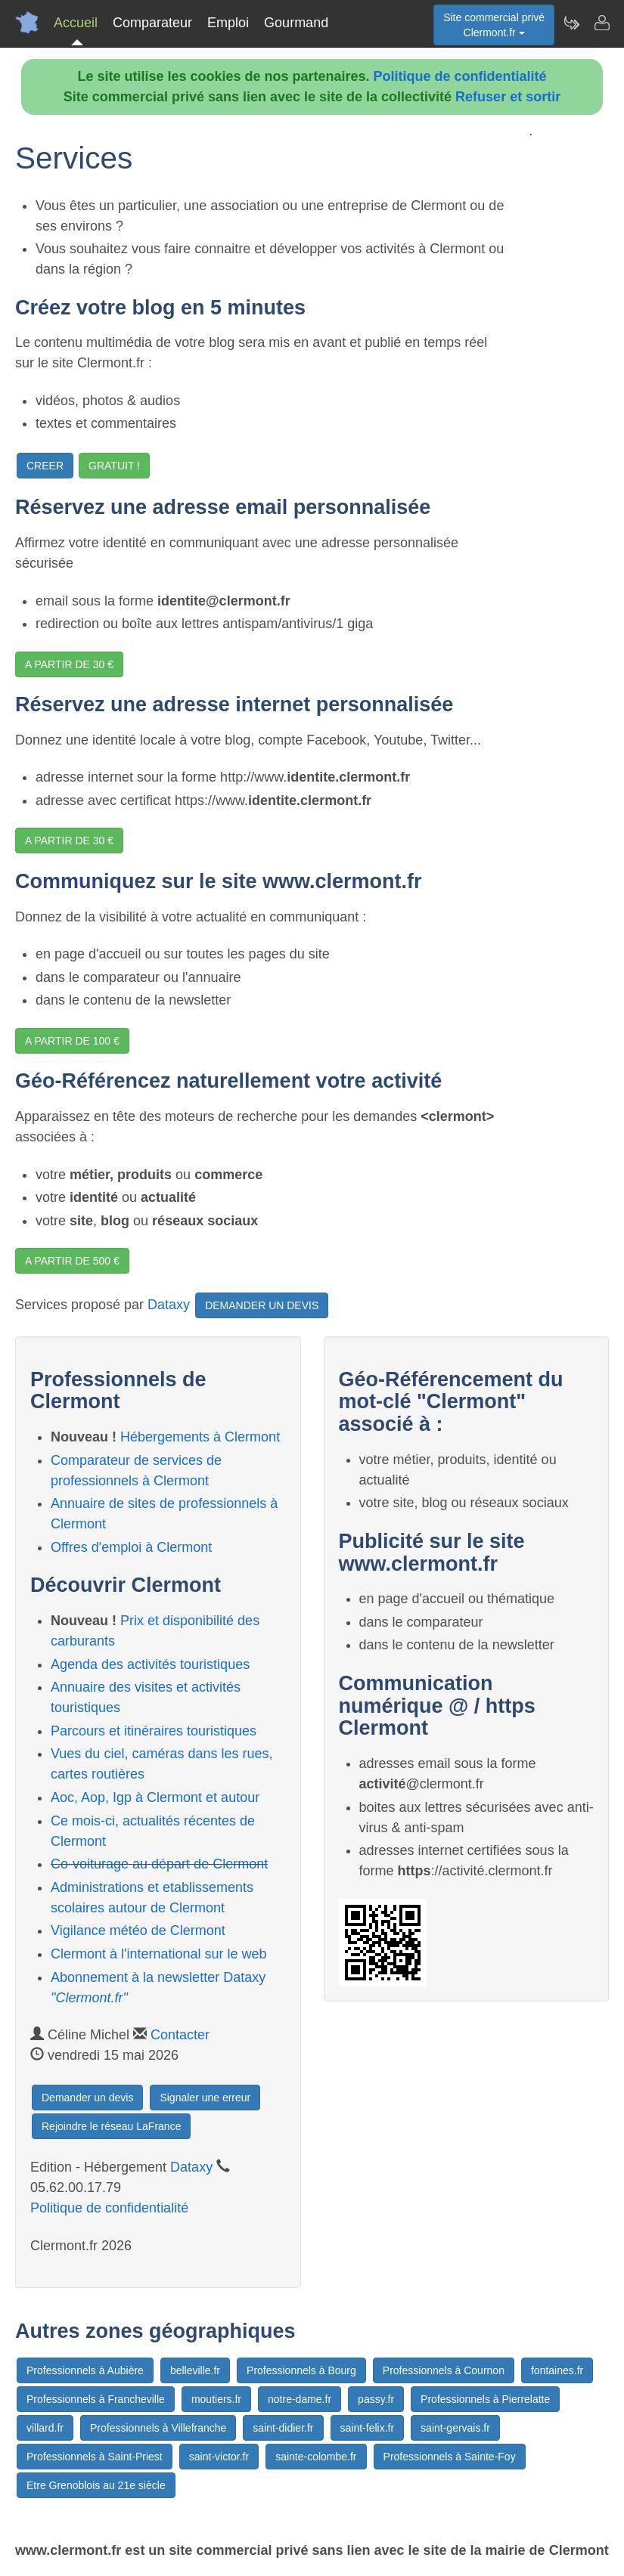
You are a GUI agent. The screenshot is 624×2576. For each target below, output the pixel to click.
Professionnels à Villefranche (158, 2428)
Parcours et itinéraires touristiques (153, 1730)
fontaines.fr (557, 2370)
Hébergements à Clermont (200, 1436)
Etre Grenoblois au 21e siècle (96, 2485)
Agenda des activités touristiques (150, 1664)
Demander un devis (87, 2097)
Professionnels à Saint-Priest (94, 2457)
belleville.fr (195, 2370)
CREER (45, 466)
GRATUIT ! (114, 466)
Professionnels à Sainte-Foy (449, 2457)
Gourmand (296, 22)
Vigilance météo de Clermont (138, 1930)
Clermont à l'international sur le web (159, 1953)
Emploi (228, 22)
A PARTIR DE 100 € (72, 1041)
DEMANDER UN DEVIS (261, 1305)
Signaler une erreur (205, 2097)
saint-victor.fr (219, 2457)
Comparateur (152, 22)
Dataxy (168, 1303)
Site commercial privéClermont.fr (494, 25)
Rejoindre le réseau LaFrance (111, 2126)
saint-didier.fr (283, 2428)
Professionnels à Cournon (443, 2370)
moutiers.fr (216, 2399)
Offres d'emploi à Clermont (131, 1547)
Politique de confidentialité (460, 76)
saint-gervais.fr (455, 2428)
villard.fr (45, 2428)
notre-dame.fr (299, 2399)
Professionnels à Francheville (95, 2399)
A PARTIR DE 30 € (69, 664)
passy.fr (376, 2399)
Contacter (180, 2034)
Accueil (76, 22)
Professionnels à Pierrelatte (485, 2399)
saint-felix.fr (367, 2428)
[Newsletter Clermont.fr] (571, 22)
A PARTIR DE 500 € (72, 1261)
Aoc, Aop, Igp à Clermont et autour (155, 1797)
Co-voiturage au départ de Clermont (159, 1864)
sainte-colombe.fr (315, 2457)
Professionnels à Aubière (85, 2370)
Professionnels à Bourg (301, 2370)
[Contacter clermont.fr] (601, 22)
